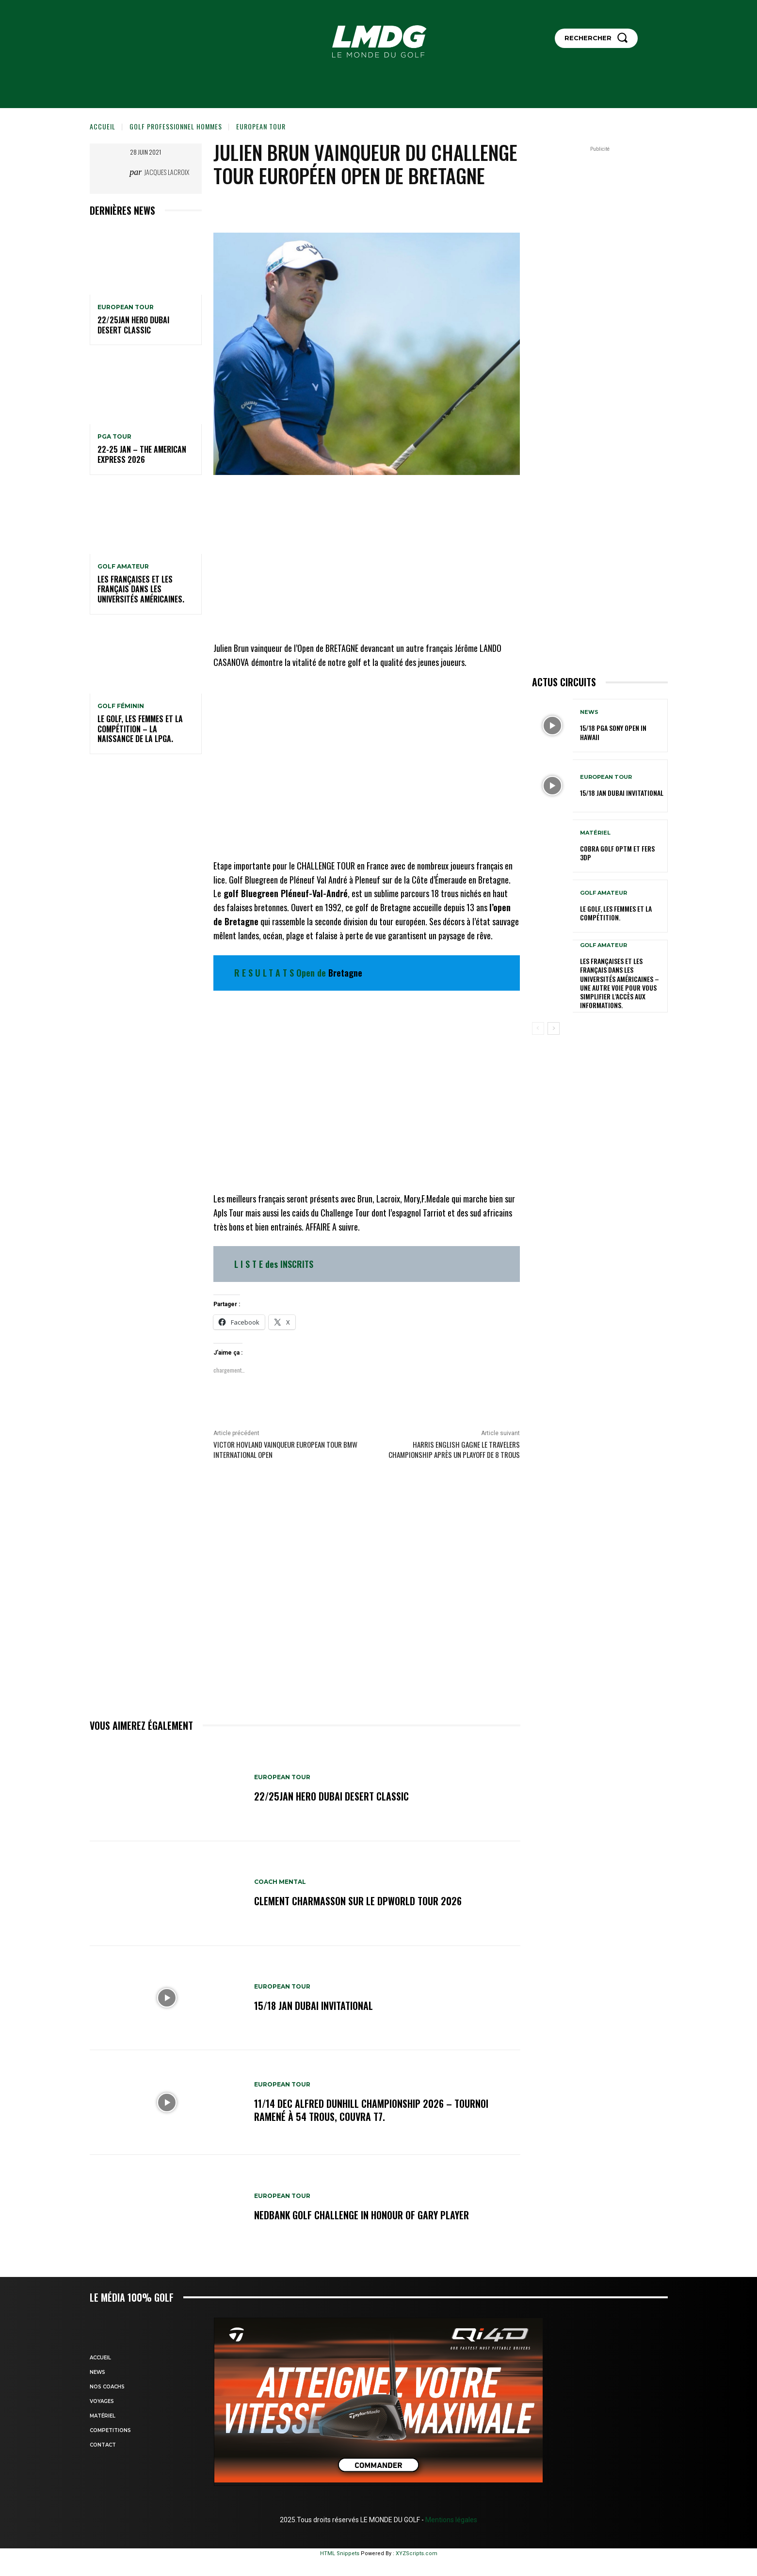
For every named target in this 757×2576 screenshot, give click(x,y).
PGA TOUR (114, 437)
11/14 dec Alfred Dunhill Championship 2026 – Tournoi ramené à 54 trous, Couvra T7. (371, 2110)
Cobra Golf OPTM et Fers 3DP (617, 852)
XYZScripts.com (416, 2553)
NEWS (589, 712)
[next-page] (554, 1028)
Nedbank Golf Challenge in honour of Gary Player (361, 2215)
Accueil (102, 126)
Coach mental (280, 1882)
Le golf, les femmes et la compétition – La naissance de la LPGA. (140, 729)
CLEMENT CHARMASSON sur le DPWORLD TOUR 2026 (358, 1901)
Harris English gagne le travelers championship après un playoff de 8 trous (454, 1449)
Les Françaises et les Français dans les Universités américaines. (140, 589)
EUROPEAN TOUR (261, 126)
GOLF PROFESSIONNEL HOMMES (175, 126)
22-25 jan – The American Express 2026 (141, 454)
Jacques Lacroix (166, 172)
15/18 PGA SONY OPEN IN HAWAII (613, 732)
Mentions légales (450, 2520)
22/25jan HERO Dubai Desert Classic (133, 325)
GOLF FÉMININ (120, 706)
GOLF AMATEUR (123, 566)
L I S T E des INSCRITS (273, 1264)
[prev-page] (538, 1028)
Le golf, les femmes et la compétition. (616, 912)
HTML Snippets (339, 2553)
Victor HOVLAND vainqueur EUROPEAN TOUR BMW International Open (285, 1449)
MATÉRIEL (595, 833)
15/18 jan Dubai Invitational (313, 2005)
